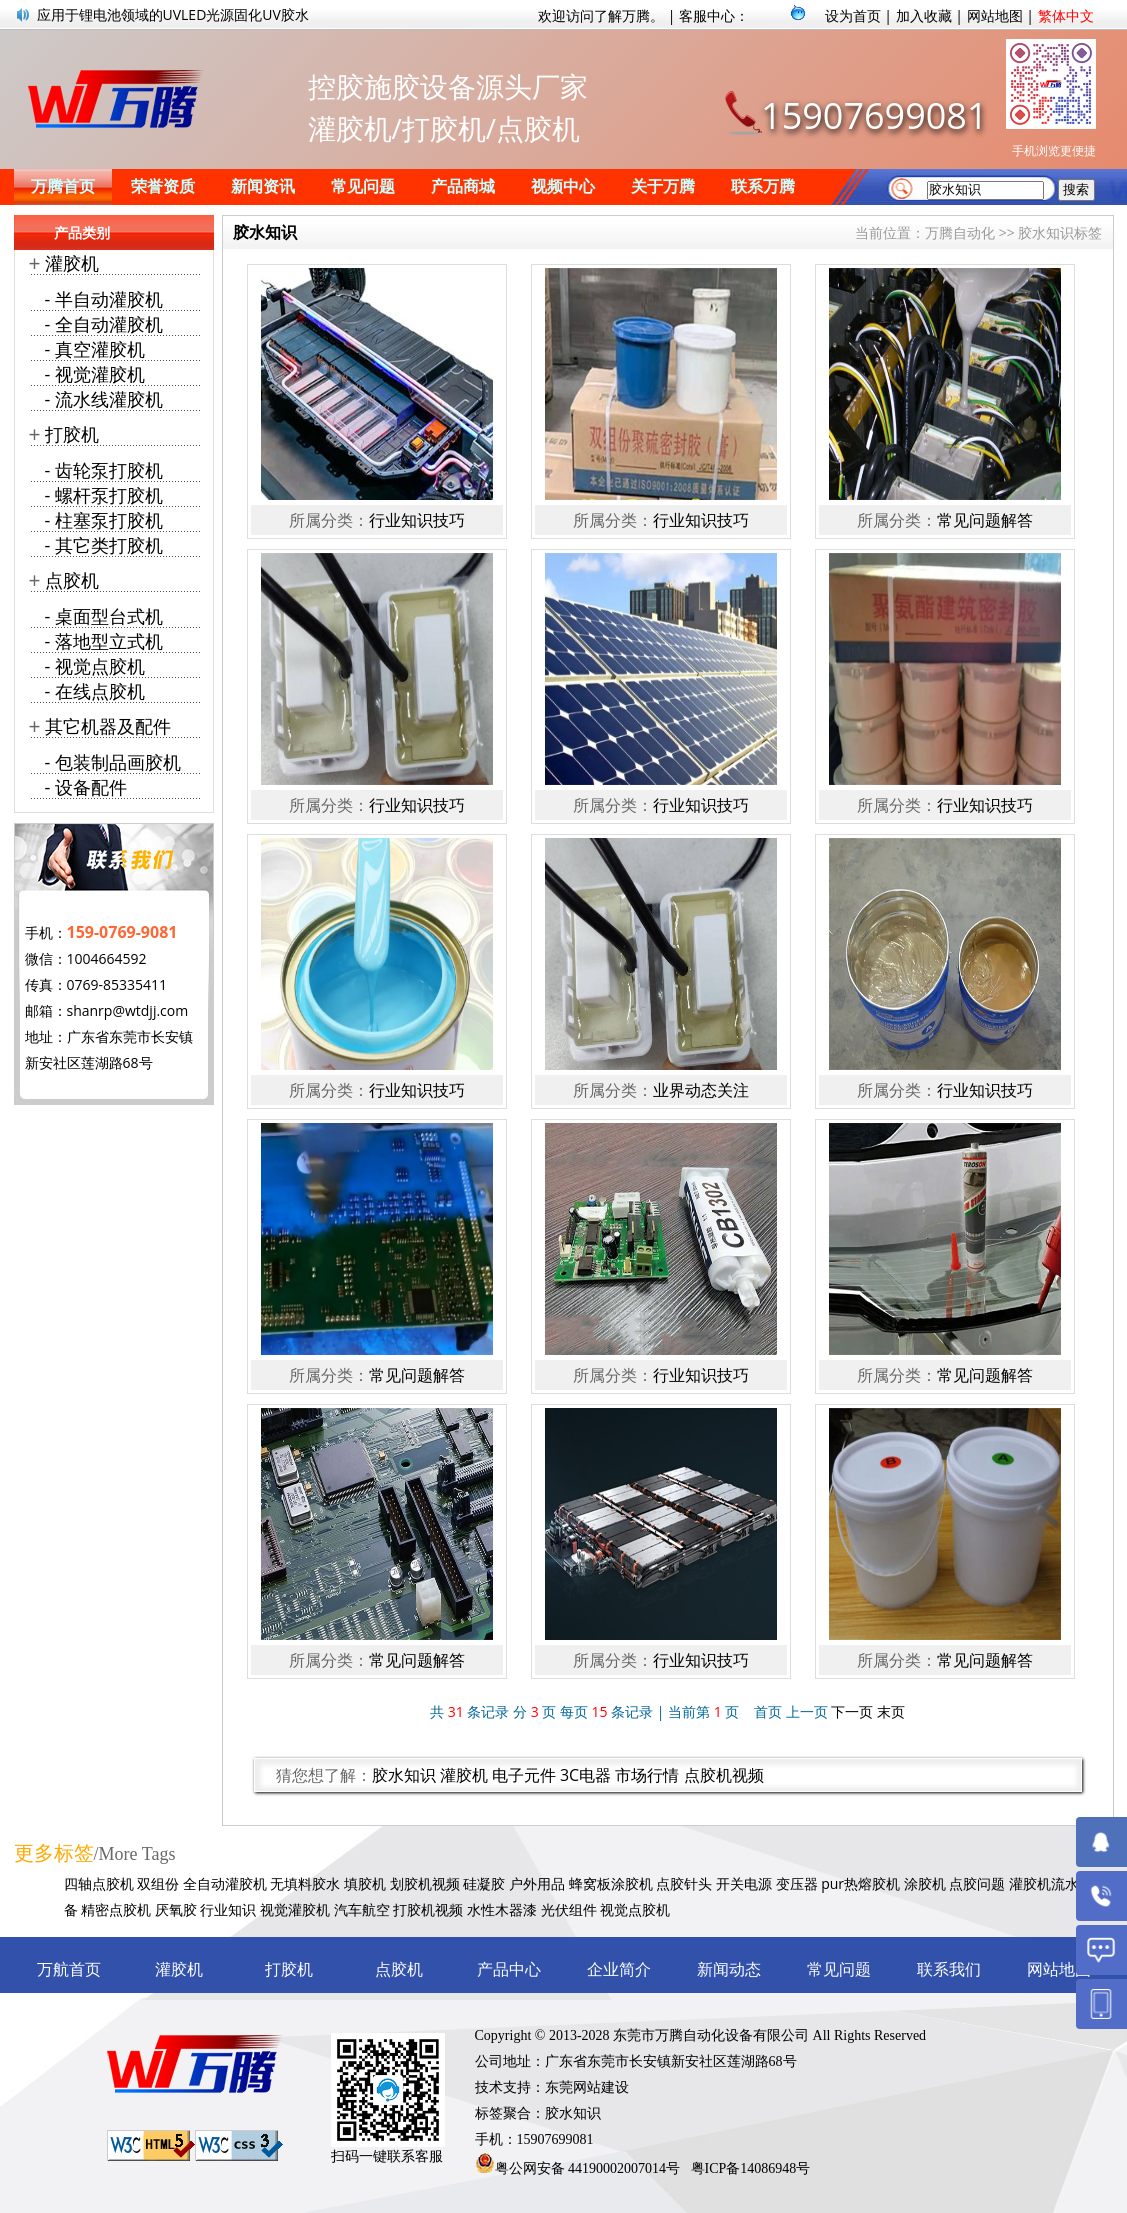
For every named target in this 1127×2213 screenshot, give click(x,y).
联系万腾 (763, 186)
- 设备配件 (86, 787)
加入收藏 (924, 15)
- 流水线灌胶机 (104, 399)
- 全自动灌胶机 (104, 324)
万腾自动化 (960, 232)
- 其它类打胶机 (104, 545)
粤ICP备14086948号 (751, 2168)
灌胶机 (464, 1775)
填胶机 (365, 1883)
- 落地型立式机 (104, 641)
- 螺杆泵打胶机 (104, 495)
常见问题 (363, 186)
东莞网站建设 (587, 2087)
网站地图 (995, 15)
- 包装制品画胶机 (113, 762)
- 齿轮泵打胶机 (104, 470)
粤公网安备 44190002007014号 (588, 2168)
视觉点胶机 (635, 1909)
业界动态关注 (701, 1090)
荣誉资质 (163, 186)
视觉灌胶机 (295, 1909)
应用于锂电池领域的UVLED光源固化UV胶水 (173, 14)
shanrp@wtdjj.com (128, 1010)
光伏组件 (569, 1909)
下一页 (852, 1711)
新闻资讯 (263, 186)
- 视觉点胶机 (95, 666)
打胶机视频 (428, 1909)
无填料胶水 (305, 1883)
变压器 (797, 1883)
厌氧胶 (176, 1909)
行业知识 (228, 1909)
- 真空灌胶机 (95, 349)
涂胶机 (925, 1883)
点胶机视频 (724, 1775)
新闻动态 (729, 1969)
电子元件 (524, 1775)
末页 (891, 1711)
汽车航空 (362, 1909)
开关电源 (744, 1883)
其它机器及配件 (108, 726)
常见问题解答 (985, 520)
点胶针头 (684, 1883)
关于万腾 (663, 186)
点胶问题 (977, 1883)
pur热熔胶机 (860, 1883)
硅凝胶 (484, 1883)
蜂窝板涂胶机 (611, 1883)
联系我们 (949, 1969)
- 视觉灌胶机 (95, 374)
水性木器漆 (502, 1909)
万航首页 (69, 1969)
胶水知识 (404, 1775)
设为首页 (853, 15)
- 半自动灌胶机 (104, 299)
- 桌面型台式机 (104, 616)
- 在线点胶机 (95, 691)
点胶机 (72, 580)
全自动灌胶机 (225, 1883)
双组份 (158, 1883)
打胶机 (72, 434)
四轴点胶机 (99, 1883)
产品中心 (509, 1969)
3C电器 (585, 1775)
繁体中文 (1066, 15)
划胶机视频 (425, 1883)
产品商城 (463, 186)
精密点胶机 (116, 1909)
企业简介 (619, 1969)
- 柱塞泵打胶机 (104, 520)
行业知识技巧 (417, 520)
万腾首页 (63, 186)
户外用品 (537, 1883)
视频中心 (563, 186)
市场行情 (647, 1775)
